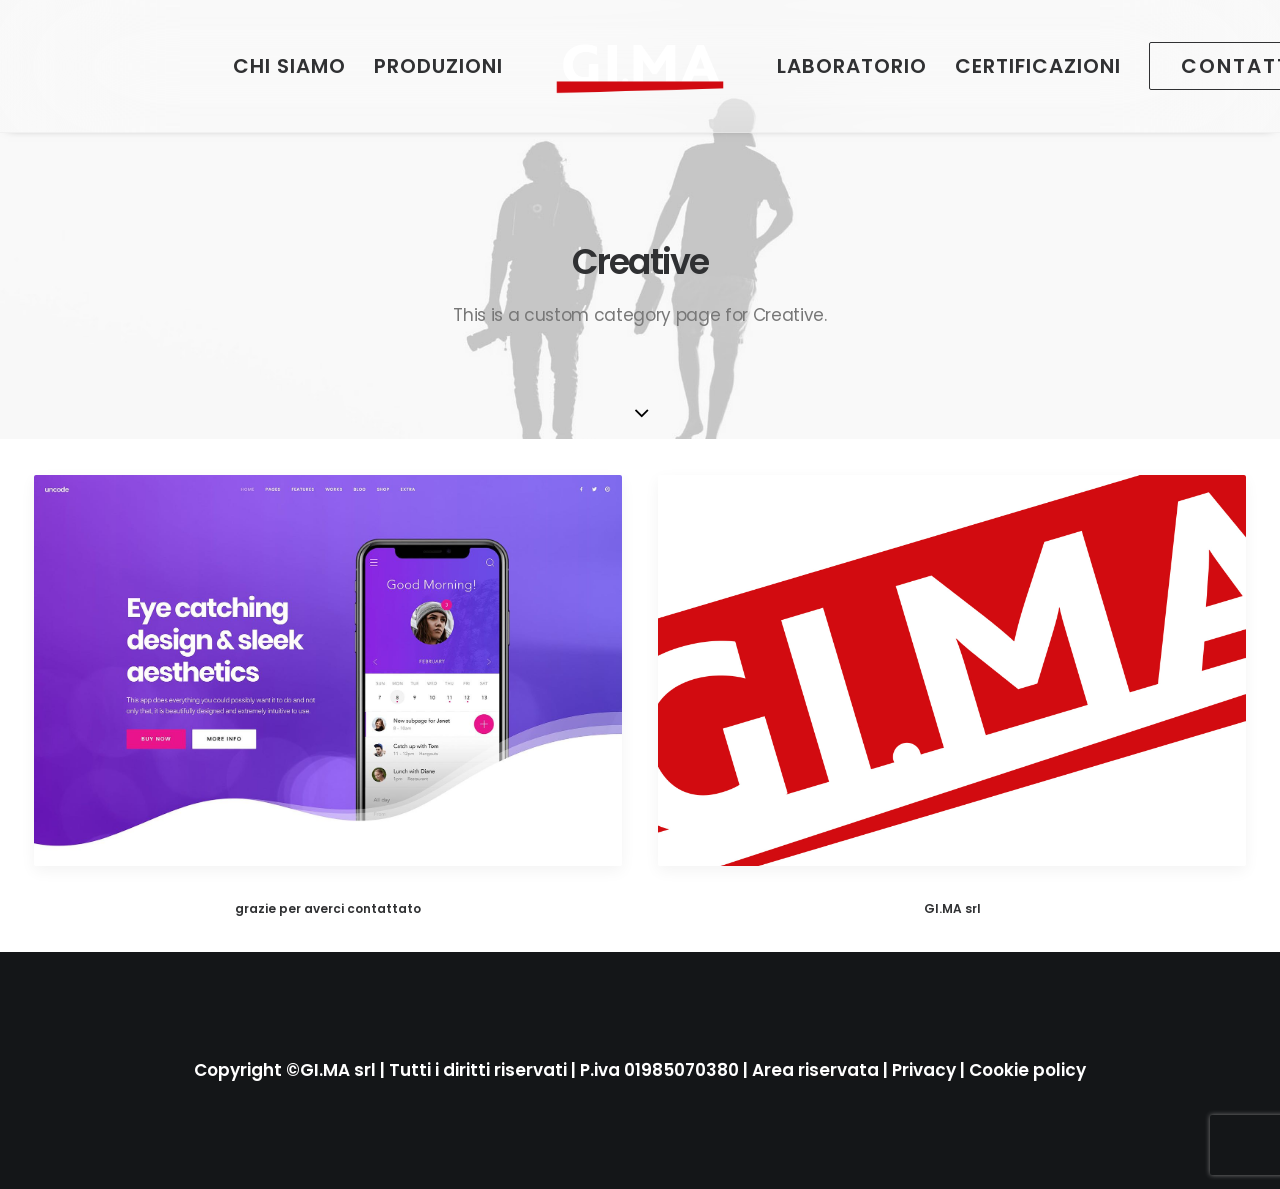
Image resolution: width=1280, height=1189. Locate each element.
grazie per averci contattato (328, 908)
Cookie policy (1027, 1070)
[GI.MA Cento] (640, 66)
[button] (328, 670)
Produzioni (438, 66)
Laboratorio (852, 66)
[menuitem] (289, 66)
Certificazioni (1038, 66)
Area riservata (815, 1070)
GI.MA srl (952, 908)
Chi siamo (289, 66)
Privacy (924, 1070)
